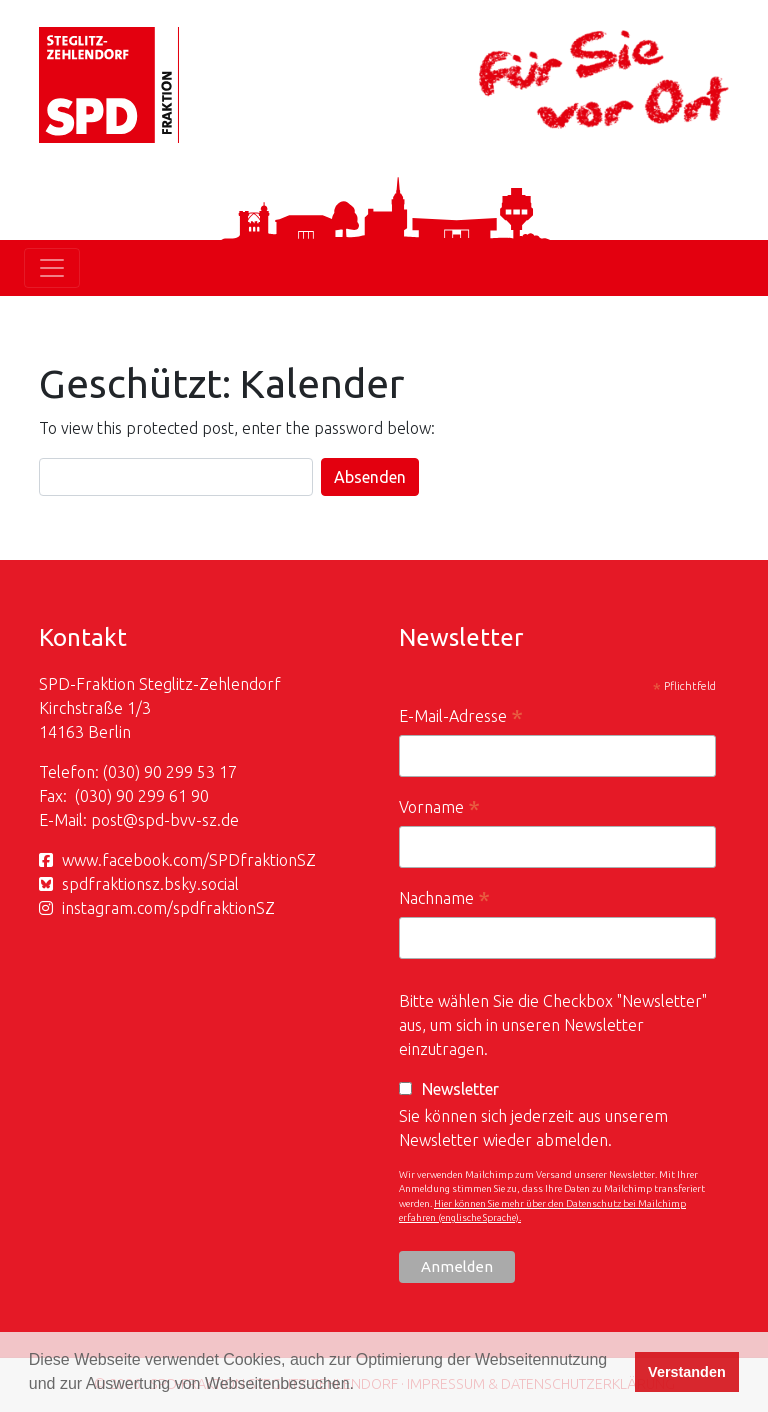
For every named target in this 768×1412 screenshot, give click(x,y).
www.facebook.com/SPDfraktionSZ (189, 860)
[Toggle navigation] (52, 268)
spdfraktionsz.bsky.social (150, 884)
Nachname (444, 900)
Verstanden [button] (687, 1372)
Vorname (439, 809)
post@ (114, 820)
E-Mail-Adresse (461, 718)
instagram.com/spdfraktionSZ (168, 908)
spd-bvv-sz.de (188, 820)
